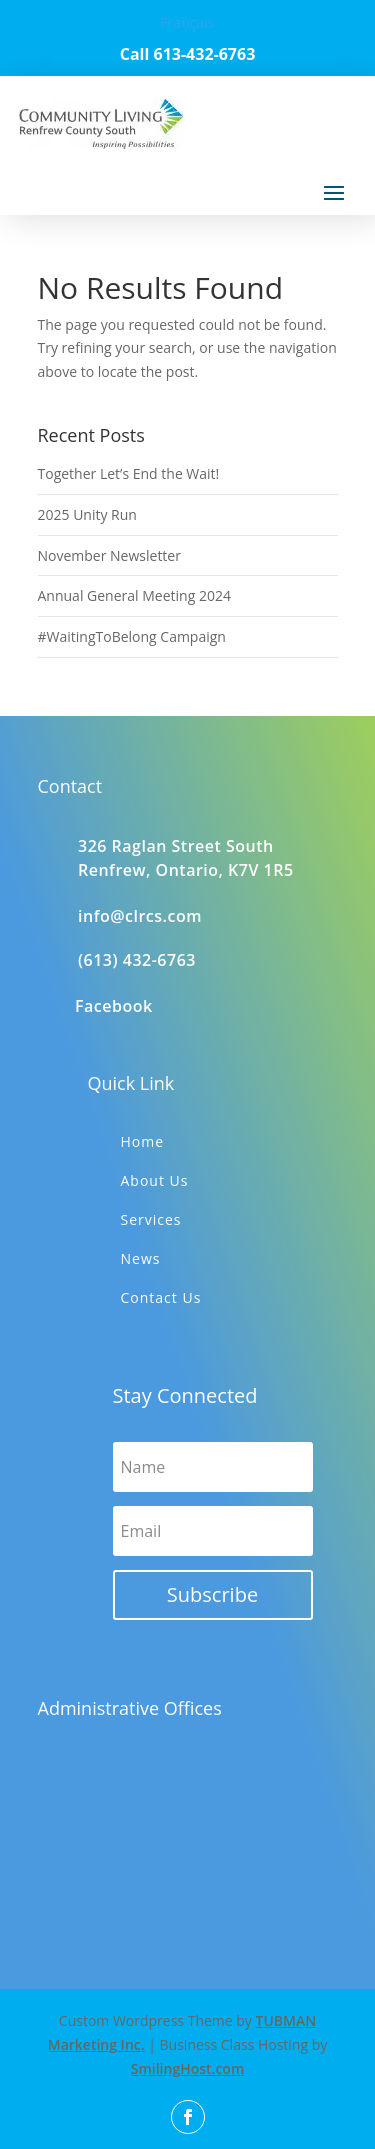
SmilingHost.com (188, 2068)
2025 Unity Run (87, 514)
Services (151, 1219)
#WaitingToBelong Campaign (132, 636)
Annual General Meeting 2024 (134, 595)
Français (187, 22)
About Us (155, 1180)
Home (143, 1141)
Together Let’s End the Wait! (129, 473)
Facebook (114, 1006)
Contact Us (161, 1297)
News (141, 1258)
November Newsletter (109, 555)
